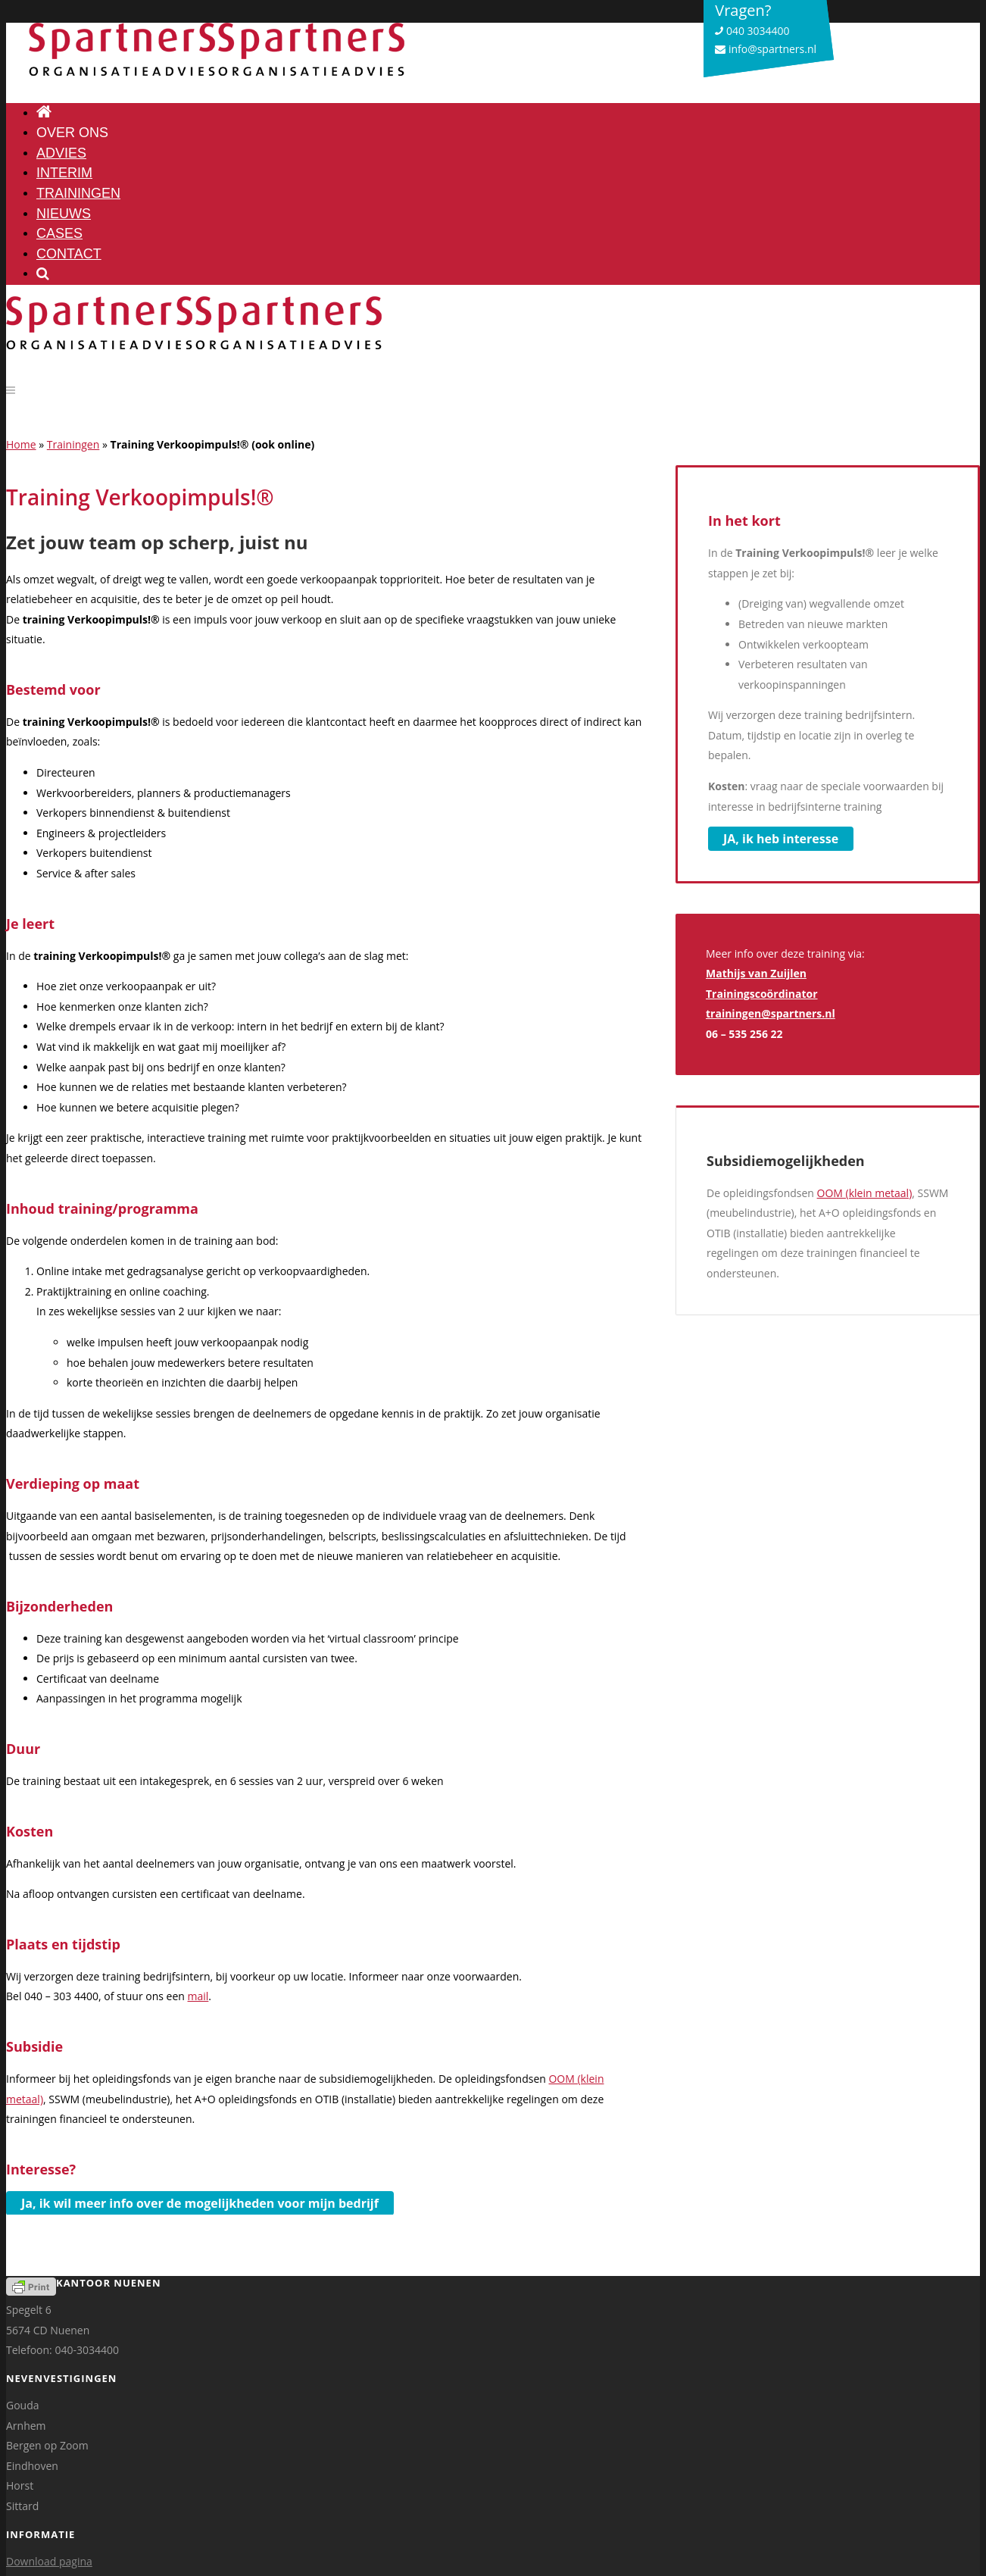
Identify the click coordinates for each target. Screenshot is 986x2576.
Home (21, 444)
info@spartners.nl (765, 49)
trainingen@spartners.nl (770, 1013)
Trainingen (73, 444)
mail (198, 1996)
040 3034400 (752, 30)
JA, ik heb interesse (780, 838)
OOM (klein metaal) (865, 1193)
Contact (68, 253)
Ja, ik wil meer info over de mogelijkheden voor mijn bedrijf (200, 2203)
